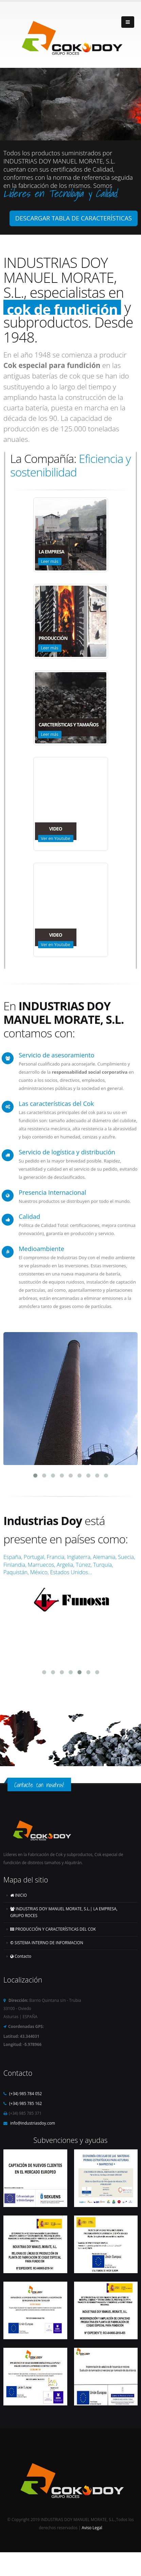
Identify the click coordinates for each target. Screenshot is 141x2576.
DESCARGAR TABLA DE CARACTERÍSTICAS (73, 218)
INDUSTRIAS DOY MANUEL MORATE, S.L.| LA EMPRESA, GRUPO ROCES (64, 1907)
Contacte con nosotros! (39, 1780)
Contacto (20, 1951)
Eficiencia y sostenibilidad (70, 465)
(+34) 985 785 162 (25, 2098)
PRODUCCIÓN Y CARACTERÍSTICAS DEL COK (53, 1924)
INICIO (18, 1890)
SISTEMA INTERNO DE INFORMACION (46, 1937)
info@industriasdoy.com (32, 2118)
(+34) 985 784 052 (25, 2088)
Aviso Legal (92, 2522)
